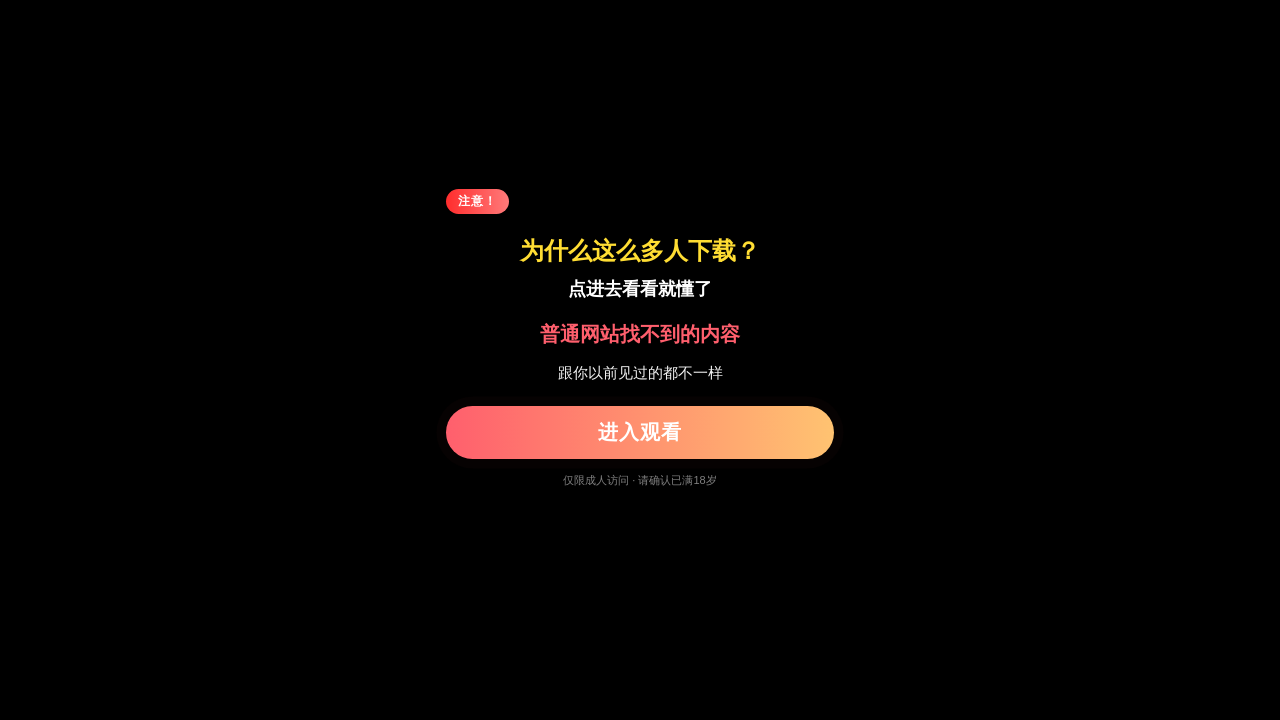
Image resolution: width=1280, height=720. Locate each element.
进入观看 (640, 432)
